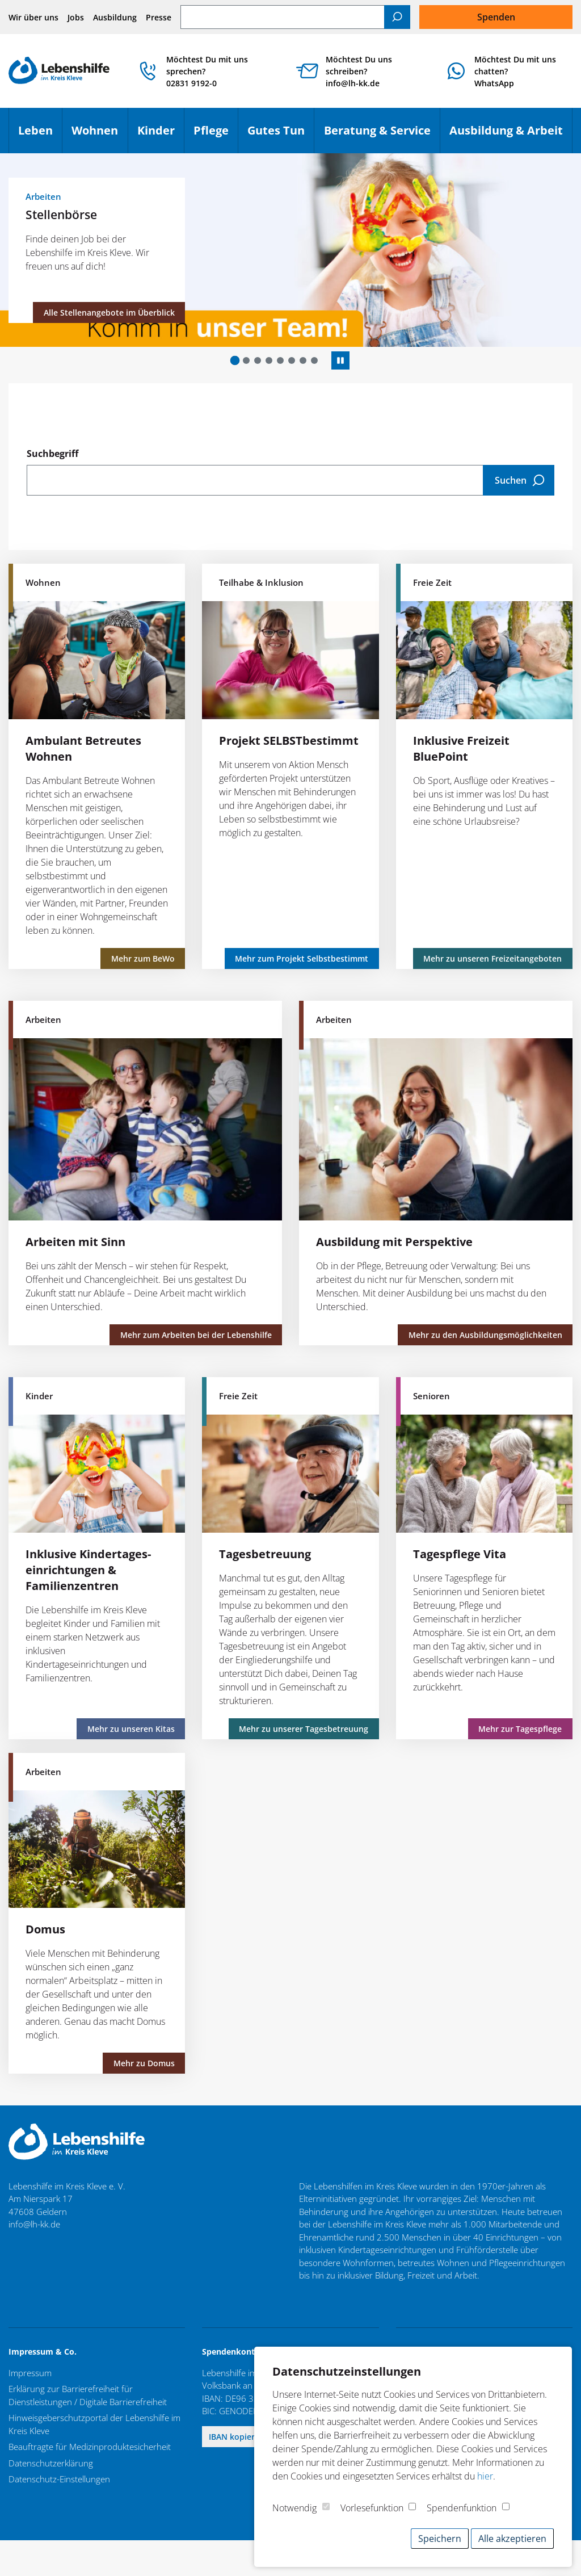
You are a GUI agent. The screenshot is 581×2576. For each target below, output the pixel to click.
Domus (45, 1929)
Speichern (439, 2538)
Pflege (215, 134)
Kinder (160, 134)
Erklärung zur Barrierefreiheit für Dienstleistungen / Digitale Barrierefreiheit (88, 2395)
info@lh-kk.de (34, 2224)
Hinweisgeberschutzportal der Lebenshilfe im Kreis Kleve (94, 2424)
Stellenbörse (61, 214)
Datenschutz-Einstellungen (59, 2479)
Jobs (76, 17)
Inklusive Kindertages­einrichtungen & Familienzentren (88, 1569)
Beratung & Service (382, 134)
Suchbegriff (52, 453)
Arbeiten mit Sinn (75, 1241)
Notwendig (294, 2508)
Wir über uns (33, 17)
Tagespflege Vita (459, 1554)
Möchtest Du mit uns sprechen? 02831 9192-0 (207, 71)
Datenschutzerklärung (51, 2463)
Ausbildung (115, 17)
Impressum (30, 2372)
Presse (158, 17)
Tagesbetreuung (265, 1554)
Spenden (496, 17)
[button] (235, 361)
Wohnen (99, 134)
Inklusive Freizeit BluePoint (461, 748)
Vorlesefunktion (371, 2508)
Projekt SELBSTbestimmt (289, 740)
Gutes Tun (280, 134)
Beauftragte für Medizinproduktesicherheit (90, 2446)
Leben (40, 134)
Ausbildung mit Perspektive (394, 1241)
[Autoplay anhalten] (340, 360)
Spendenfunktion (461, 2508)
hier (485, 2476)
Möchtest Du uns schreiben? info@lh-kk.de (359, 71)
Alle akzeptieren (512, 2538)
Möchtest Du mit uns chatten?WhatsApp (515, 71)
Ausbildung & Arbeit (510, 134)
